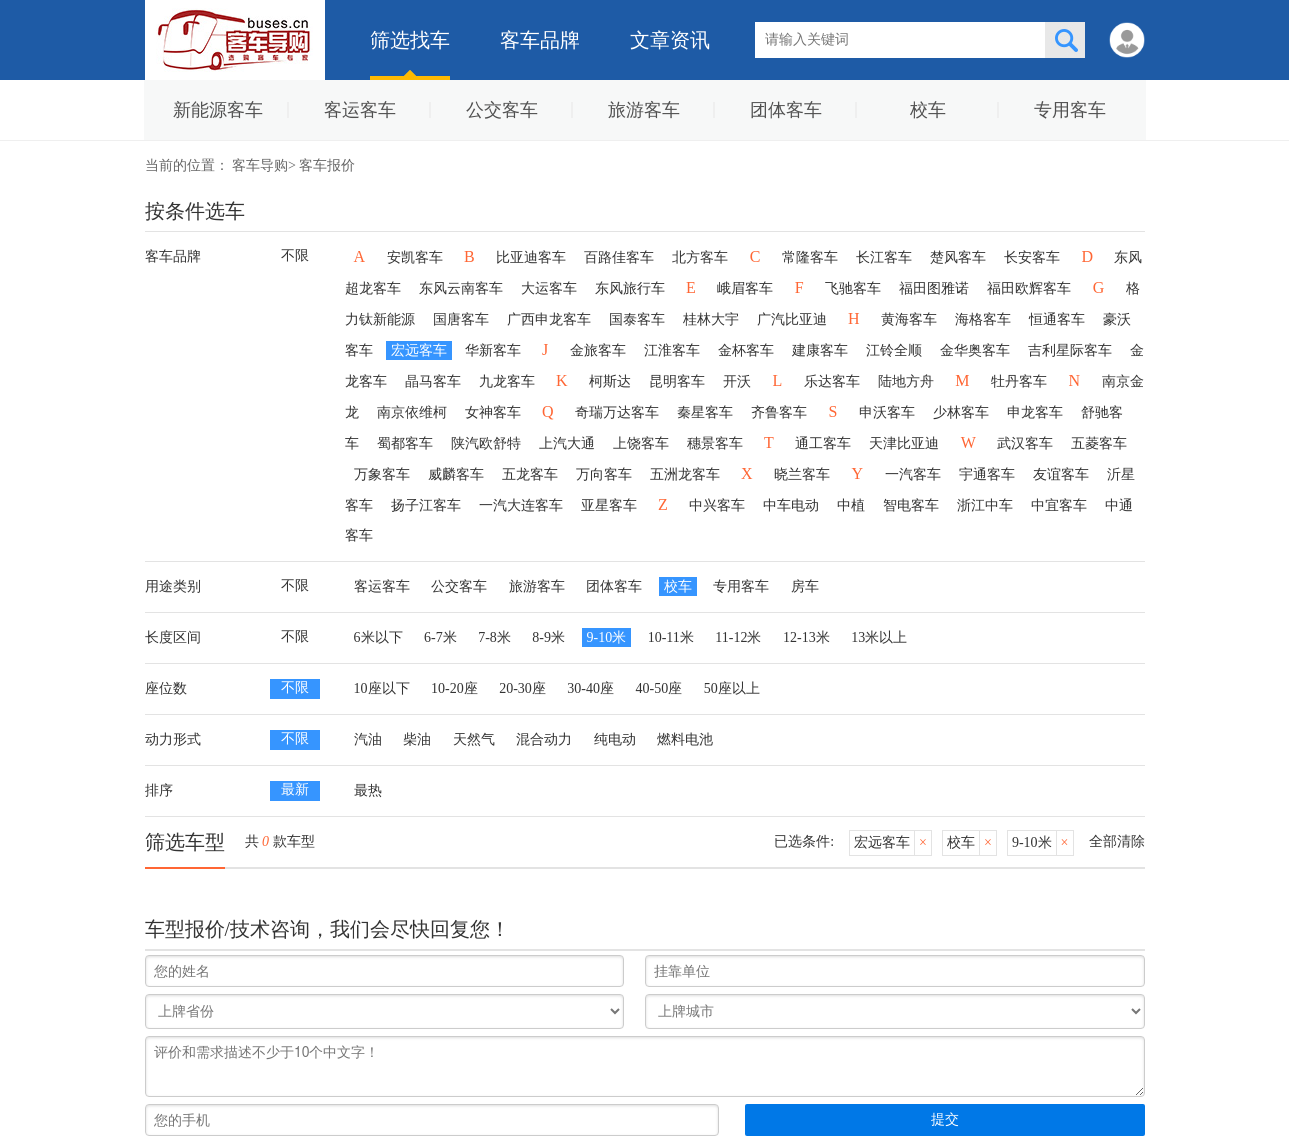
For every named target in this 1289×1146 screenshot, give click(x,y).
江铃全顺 (894, 350)
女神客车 (493, 412)
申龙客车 (1035, 412)
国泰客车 (637, 319)
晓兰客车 (802, 474)
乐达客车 (832, 381)
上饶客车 (641, 443)
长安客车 (1032, 257)
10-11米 (671, 637)
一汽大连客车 (521, 505)
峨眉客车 (745, 288)
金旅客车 (598, 350)
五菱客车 (1099, 443)
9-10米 (607, 637)
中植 (851, 505)
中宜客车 (1059, 505)
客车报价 (327, 165)
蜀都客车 (405, 443)
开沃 (737, 381)
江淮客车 (672, 350)
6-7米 (440, 637)
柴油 (417, 739)
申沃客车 (887, 412)
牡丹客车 (1019, 381)
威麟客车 (456, 474)
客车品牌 (540, 40)
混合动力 (544, 739)
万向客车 (604, 474)
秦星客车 (705, 412)
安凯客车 (415, 257)
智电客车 (911, 505)
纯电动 (615, 739)
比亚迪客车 (531, 257)
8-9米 (548, 637)
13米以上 (879, 637)
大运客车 (549, 288)
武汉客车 (1025, 443)
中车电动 (791, 505)
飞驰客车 (853, 288)
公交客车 (502, 110)
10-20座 (454, 688)
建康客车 (820, 350)
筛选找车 (410, 40)
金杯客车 (746, 350)
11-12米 (738, 637)
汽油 (368, 739)
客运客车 (360, 110)
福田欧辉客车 (1029, 288)
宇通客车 (987, 474)
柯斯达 (610, 381)
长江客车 (884, 257)
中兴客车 (717, 505)
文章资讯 (670, 40)
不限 (295, 255)
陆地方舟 (906, 381)
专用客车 (1070, 110)
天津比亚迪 (904, 443)
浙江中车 (985, 505)
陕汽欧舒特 (486, 443)
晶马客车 (433, 381)
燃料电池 (685, 739)
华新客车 (493, 350)
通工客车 (823, 443)
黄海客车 (909, 319)
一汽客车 (913, 474)
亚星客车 (609, 505)
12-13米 (806, 637)
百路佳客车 (619, 257)
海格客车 (983, 319)
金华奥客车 (975, 350)
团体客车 (786, 110)
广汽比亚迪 (792, 319)
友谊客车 (1061, 474)
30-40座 (590, 688)
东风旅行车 (630, 288)
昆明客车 (677, 381)
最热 (368, 790)
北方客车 (700, 257)
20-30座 (522, 688)
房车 (805, 586)
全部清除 (1117, 841)
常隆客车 (810, 257)
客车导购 (260, 165)
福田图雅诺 (934, 288)
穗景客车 (715, 443)
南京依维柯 (412, 412)
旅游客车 (644, 110)
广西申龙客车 (549, 319)
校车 (928, 110)
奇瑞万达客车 (617, 412)
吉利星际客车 (1070, 350)
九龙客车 (507, 381)
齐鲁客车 (779, 412)
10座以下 (382, 688)
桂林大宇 (711, 319)
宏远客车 (419, 350)
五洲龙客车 (685, 474)
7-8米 (494, 637)
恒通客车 (1057, 319)
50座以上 (732, 688)
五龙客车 (530, 474)
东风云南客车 (461, 288)
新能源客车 (218, 110)
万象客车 (382, 474)
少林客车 (961, 412)
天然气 (474, 739)
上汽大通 (567, 443)
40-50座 (659, 688)
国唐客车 (461, 319)
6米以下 (378, 637)
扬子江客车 (426, 505)
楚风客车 (958, 257)
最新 (295, 789)
